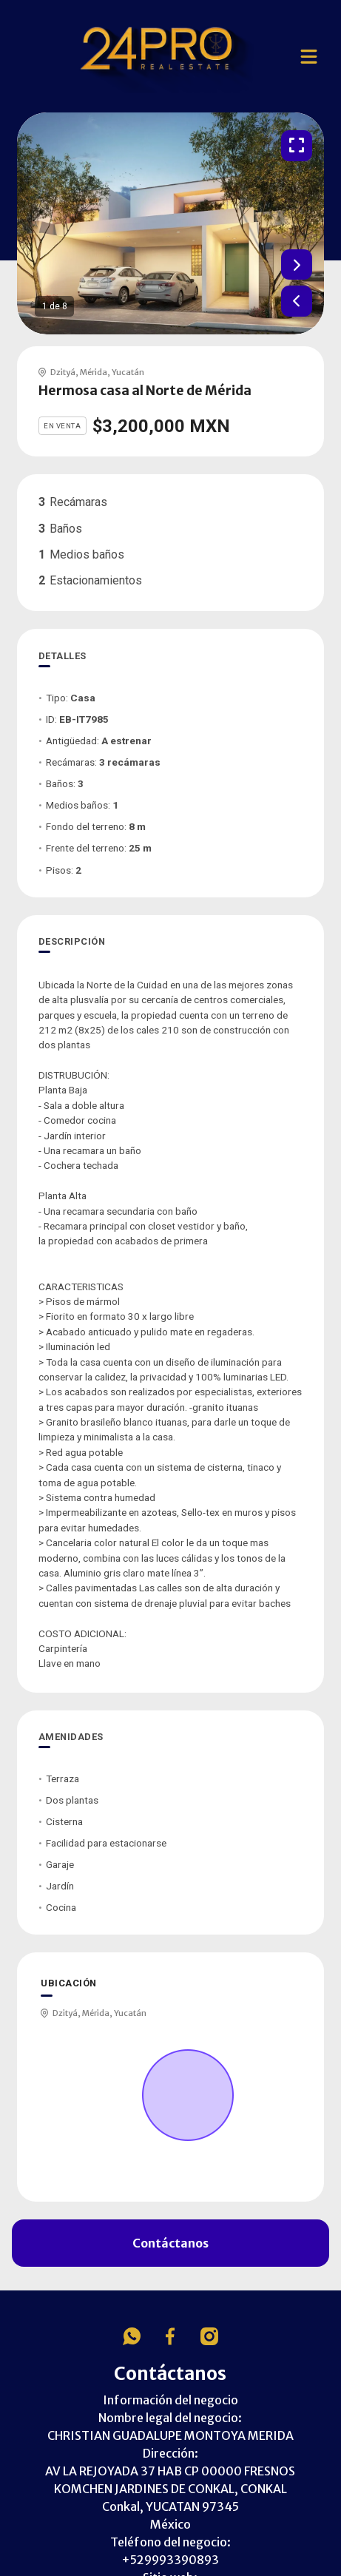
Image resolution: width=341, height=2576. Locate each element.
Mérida (93, 372)
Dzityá (62, 372)
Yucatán (128, 372)
